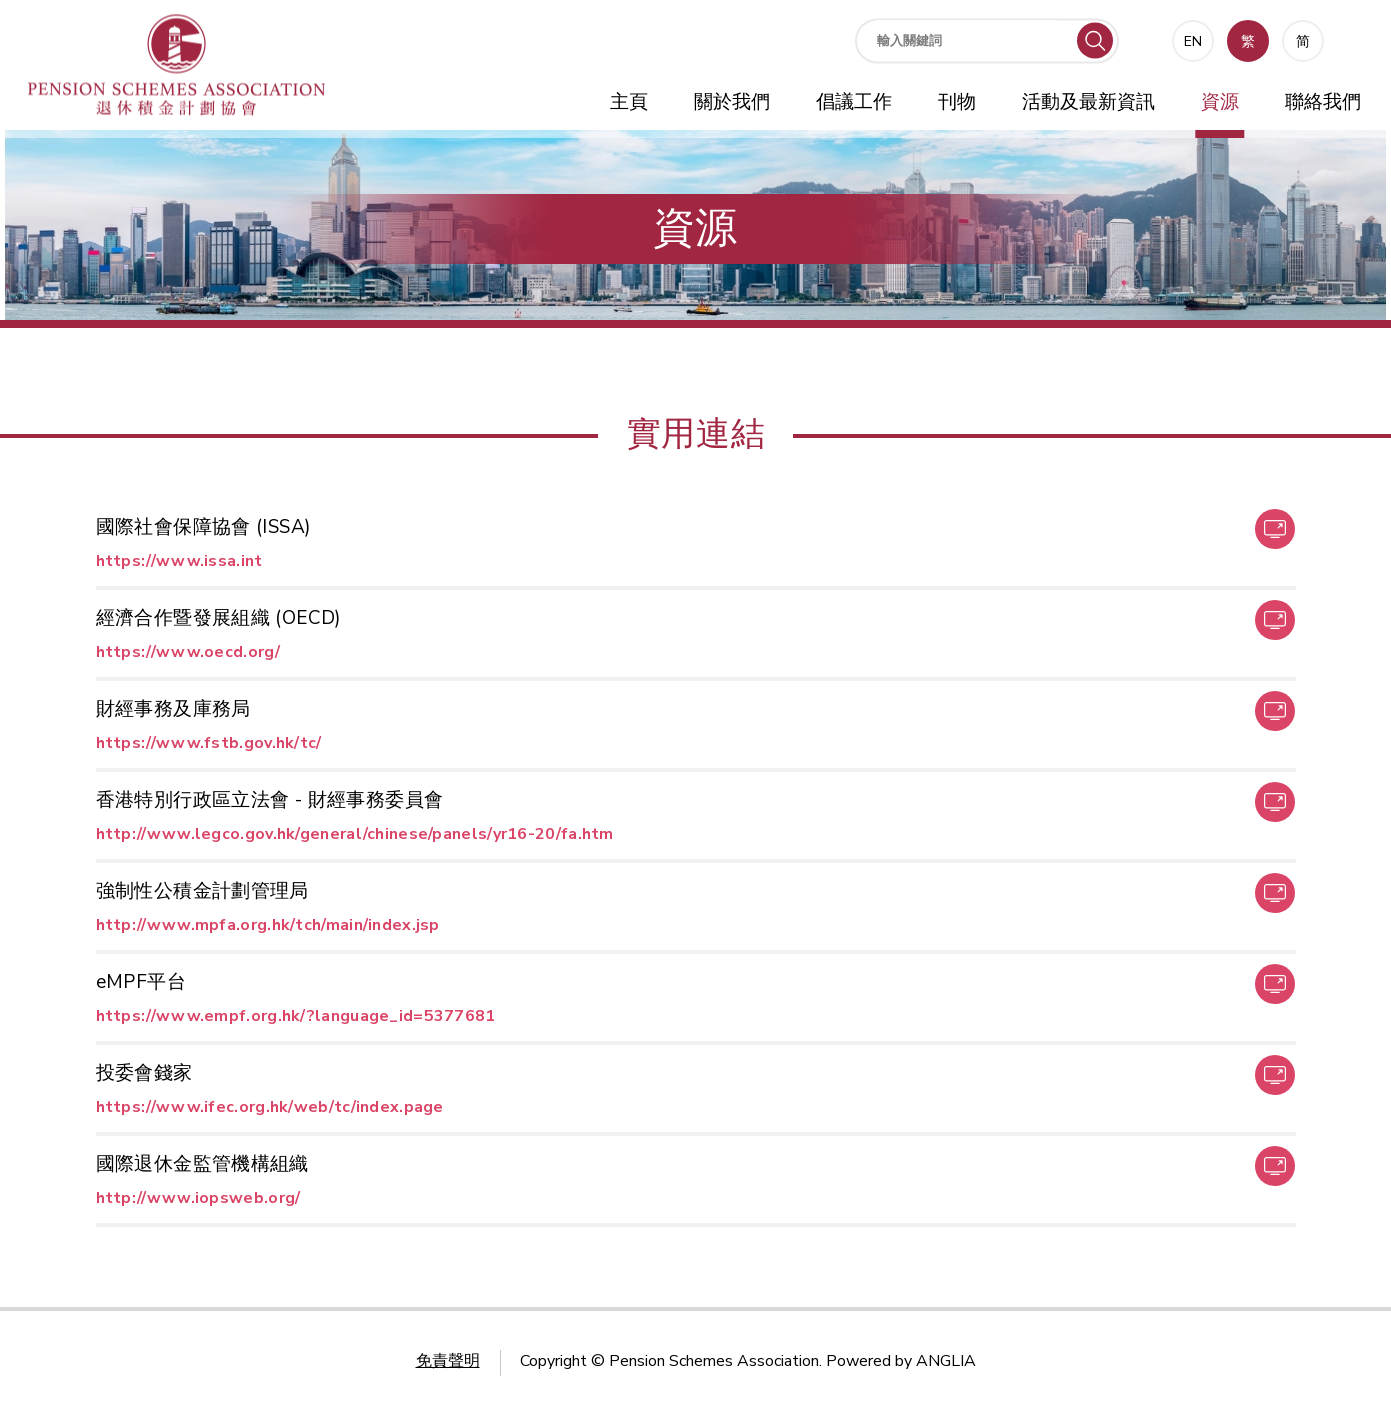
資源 (1220, 102)
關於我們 (732, 102)
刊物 (957, 102)
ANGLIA (946, 1361)
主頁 (629, 102)
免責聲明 (448, 1361)
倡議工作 (854, 102)
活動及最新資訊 (1088, 102)
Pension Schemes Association (714, 1361)
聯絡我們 (1323, 102)
